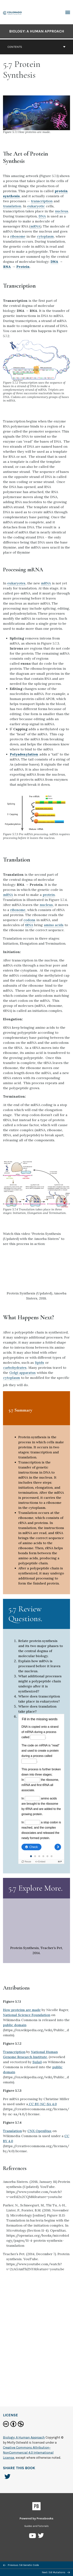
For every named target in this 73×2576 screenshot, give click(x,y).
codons (29, 920)
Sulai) (37, 2062)
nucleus (61, 211)
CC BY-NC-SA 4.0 (42, 2104)
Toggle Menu (67, 13)
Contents (36, 47)
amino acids (53, 925)
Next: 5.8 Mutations (56, 2572)
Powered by (36, 2518)
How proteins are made (22, 2010)
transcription (41, 201)
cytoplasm (45, 236)
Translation (12, 2131)
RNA (7, 266)
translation (12, 206)
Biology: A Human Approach (36, 31)
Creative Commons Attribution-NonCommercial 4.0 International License (28, 2452)
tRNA (29, 925)
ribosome (17, 236)
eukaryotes (16, 583)
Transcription (14, 2052)
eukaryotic (36, 206)
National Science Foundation (26, 2015)
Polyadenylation (24, 754)
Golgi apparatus (22, 1372)
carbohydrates (15, 1367)
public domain (14, 2025)
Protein (23, 266)
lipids (39, 1362)
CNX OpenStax (39, 2131)
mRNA (35, 226)
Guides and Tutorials (36, 2526)
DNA (42, 216)
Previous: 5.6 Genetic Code (21, 2565)
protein (49, 895)
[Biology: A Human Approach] (12, 12)
